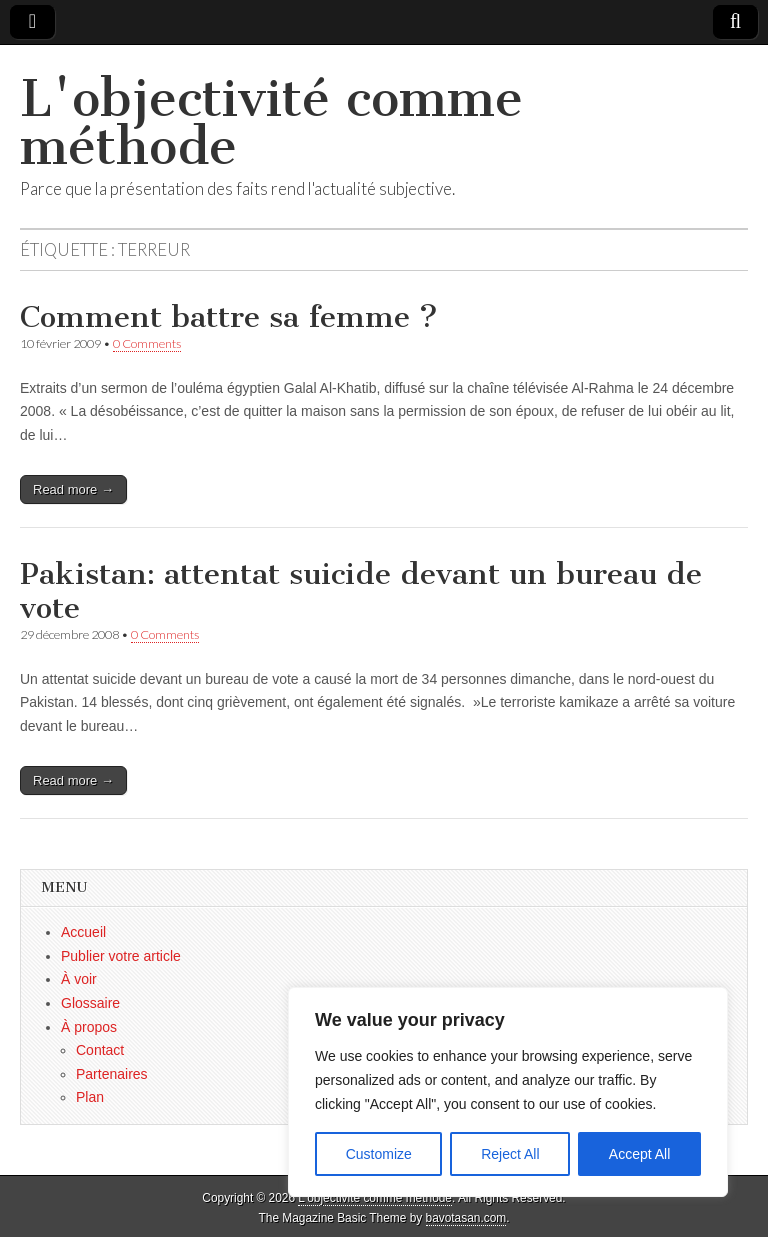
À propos (89, 1027)
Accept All (639, 1154)
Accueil (83, 932)
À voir (79, 979)
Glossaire (90, 1003)
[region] (508, 1092)
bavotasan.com (466, 1218)
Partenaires (112, 1074)
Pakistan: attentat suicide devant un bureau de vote (361, 591)
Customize (379, 1154)
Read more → (73, 489)
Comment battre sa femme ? (229, 317)
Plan (90, 1097)
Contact (100, 1050)
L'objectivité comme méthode (271, 122)
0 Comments (147, 343)
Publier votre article (121, 956)
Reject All (510, 1154)
